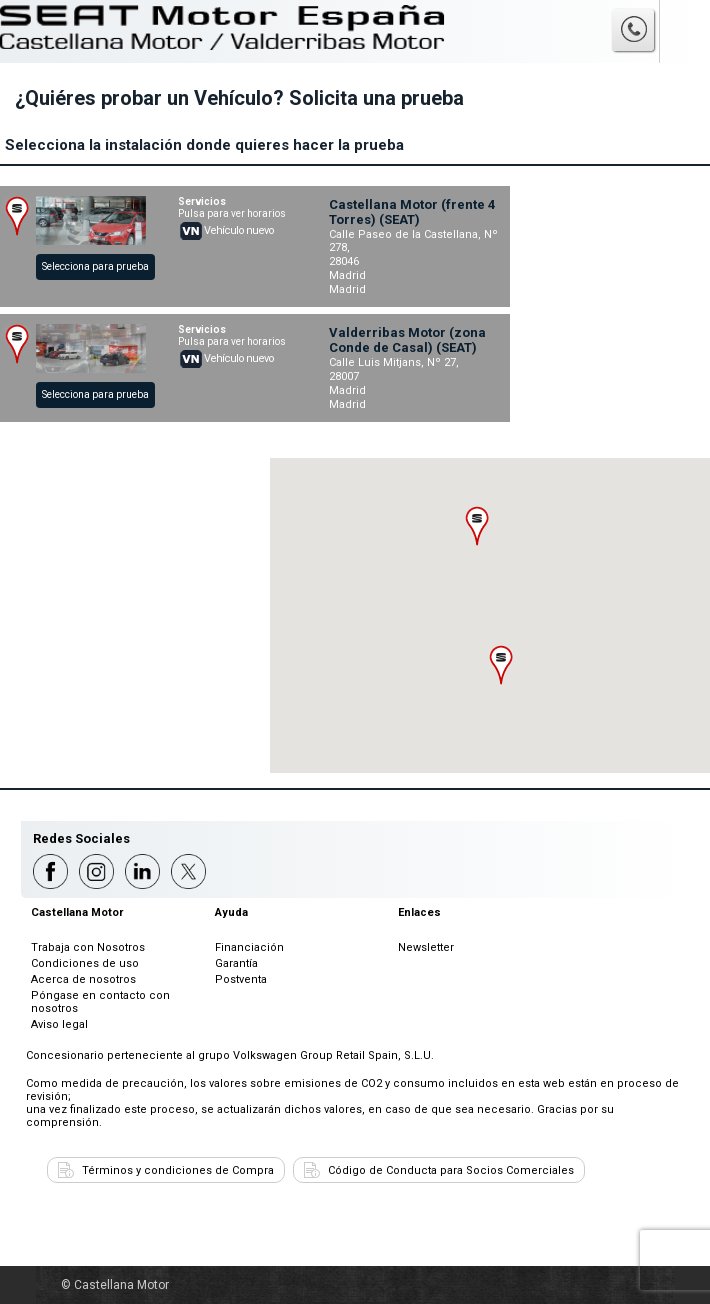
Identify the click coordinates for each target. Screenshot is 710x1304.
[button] (477, 526)
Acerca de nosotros (83, 979)
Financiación (249, 947)
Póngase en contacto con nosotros (100, 1002)
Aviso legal (59, 1024)
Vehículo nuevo (239, 230)
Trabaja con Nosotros (88, 947)
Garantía (236, 963)
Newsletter (426, 947)
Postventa (241, 979)
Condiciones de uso (85, 963)
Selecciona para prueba (95, 266)
